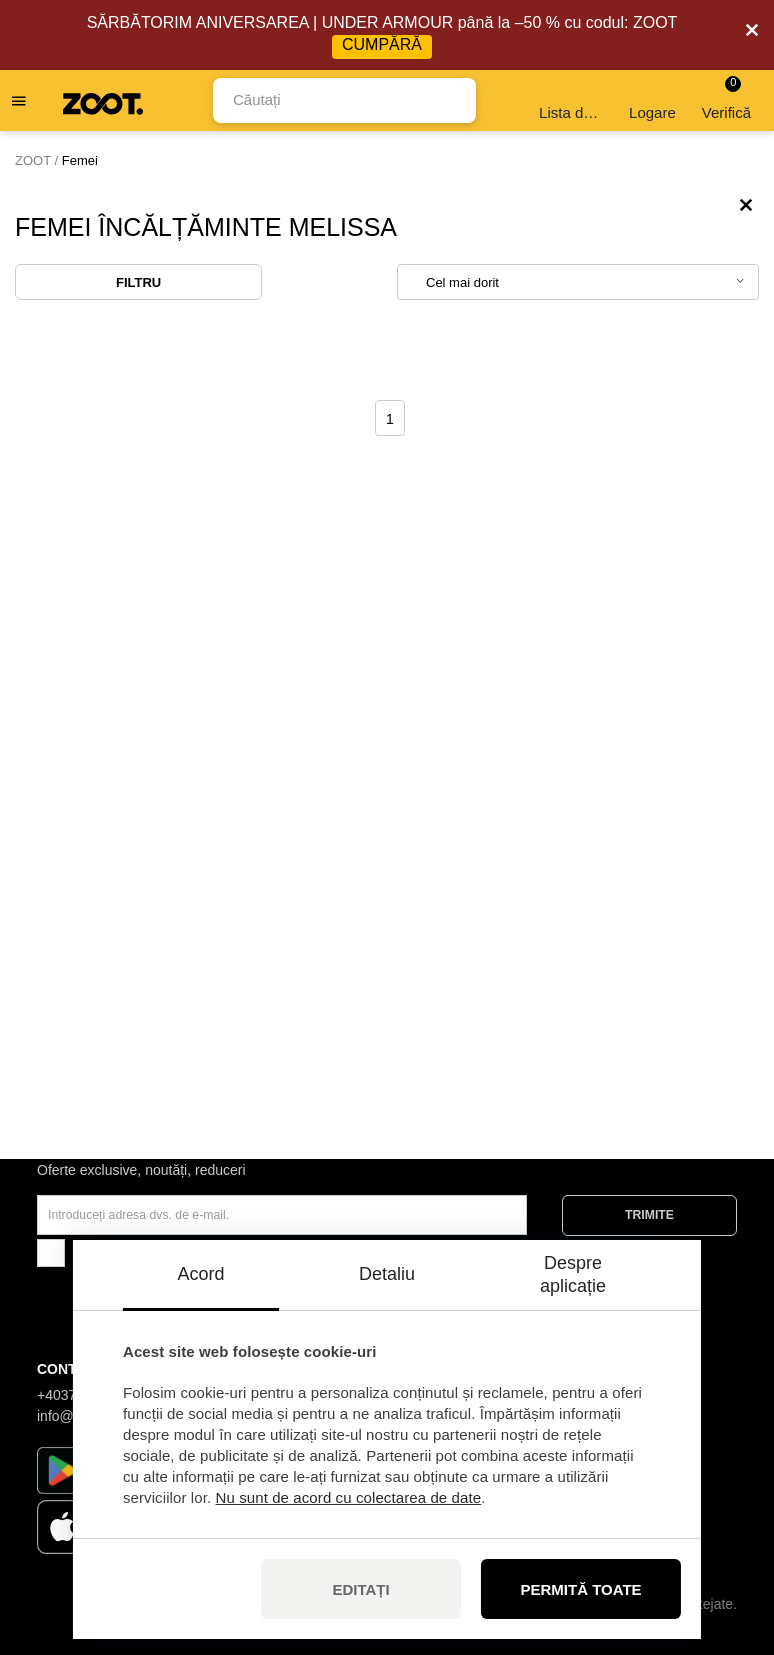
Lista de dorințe (572, 100)
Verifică (726, 98)
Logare (652, 100)
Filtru (138, 282)
